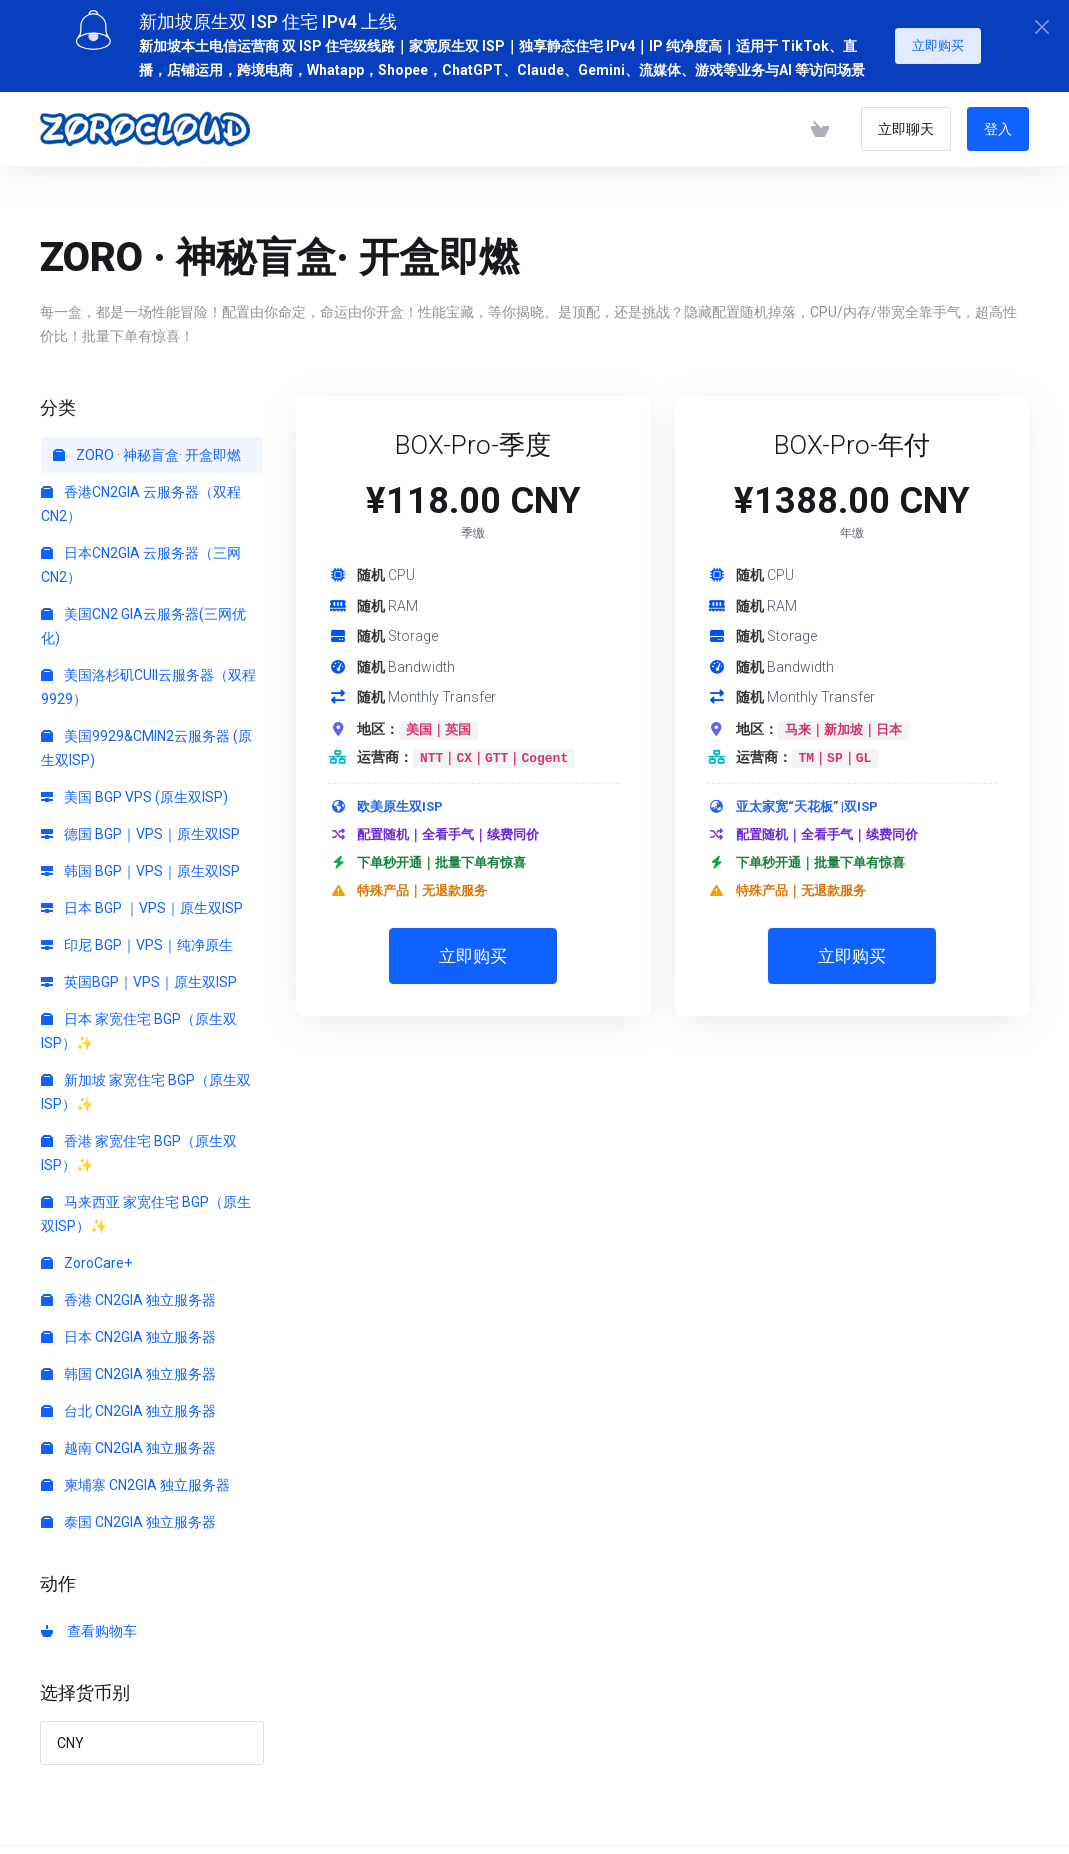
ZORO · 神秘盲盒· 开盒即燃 (147, 448)
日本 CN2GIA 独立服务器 (128, 1330)
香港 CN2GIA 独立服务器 (128, 1293)
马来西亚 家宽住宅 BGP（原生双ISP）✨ (146, 1207)
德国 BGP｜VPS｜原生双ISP (140, 827)
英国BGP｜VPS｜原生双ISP (139, 975)
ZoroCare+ (86, 1256)
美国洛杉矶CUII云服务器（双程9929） (148, 680)
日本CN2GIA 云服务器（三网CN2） (141, 558)
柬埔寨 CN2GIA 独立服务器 (135, 1478)
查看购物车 (89, 1624)
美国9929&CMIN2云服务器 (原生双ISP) (146, 741)
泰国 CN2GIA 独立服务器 (128, 1515)
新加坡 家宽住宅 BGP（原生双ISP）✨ (146, 1085)
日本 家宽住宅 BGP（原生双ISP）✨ (139, 1024)
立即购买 (938, 38)
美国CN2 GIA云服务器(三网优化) (143, 619)
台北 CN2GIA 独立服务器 (128, 1404)
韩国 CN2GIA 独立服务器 (128, 1367)
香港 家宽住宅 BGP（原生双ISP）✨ (139, 1146)
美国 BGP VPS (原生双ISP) (134, 790)
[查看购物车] (820, 122)
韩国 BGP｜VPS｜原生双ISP (140, 864)
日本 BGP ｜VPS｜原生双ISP (142, 901)
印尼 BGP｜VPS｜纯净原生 (137, 938)
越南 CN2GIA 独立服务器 (128, 1441)
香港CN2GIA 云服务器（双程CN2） (141, 497)
